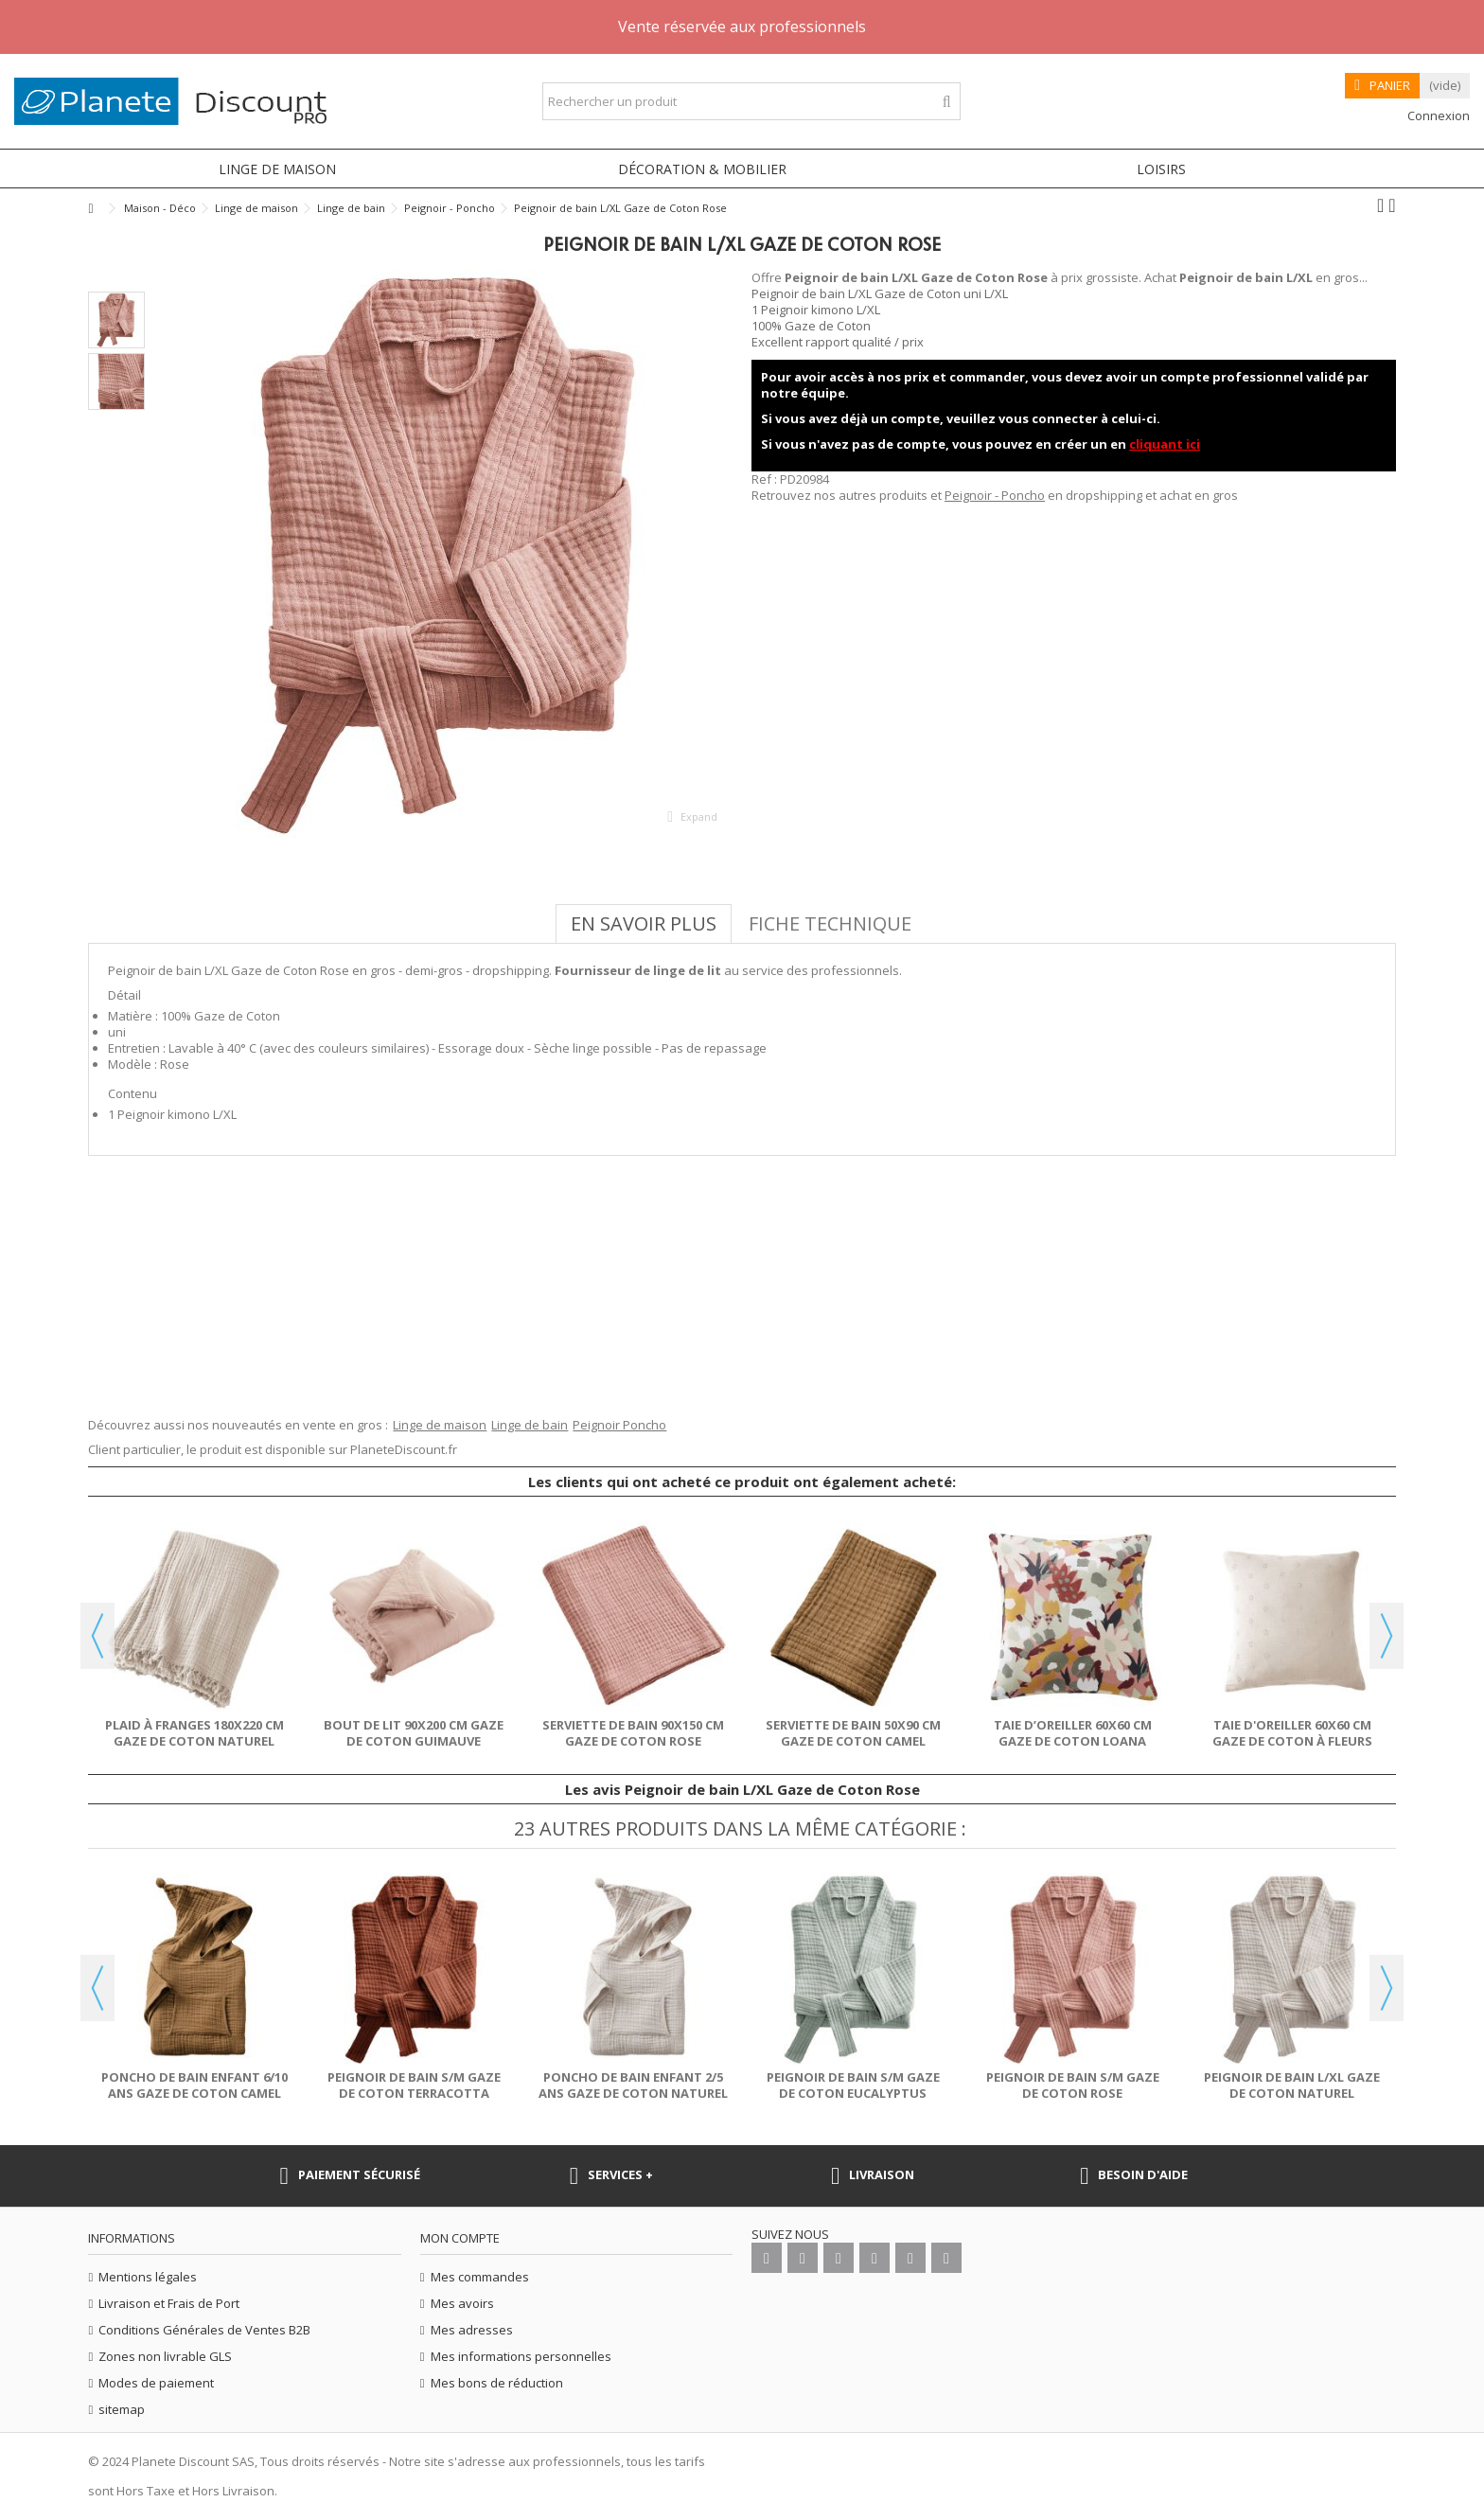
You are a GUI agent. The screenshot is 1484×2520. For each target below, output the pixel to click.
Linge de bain (529, 1424)
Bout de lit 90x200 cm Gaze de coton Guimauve (414, 1732)
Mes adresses (472, 2330)
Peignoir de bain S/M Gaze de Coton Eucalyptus (853, 2085)
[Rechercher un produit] (947, 102)
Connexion (1437, 115)
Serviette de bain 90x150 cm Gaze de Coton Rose (633, 1732)
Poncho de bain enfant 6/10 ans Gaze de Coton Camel (194, 2085)
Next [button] (1386, 1636)
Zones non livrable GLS (165, 2357)
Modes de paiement (156, 2383)
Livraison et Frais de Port (168, 2304)
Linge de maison (439, 1424)
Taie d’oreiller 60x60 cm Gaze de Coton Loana (1073, 1732)
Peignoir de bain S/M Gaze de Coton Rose (1072, 2085)
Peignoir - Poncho (995, 495)
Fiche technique (830, 923)
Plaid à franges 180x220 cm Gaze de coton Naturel (194, 1732)
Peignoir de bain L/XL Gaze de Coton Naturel (1292, 2085)
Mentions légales (147, 2277)
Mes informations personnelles (521, 2357)
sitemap (121, 2410)
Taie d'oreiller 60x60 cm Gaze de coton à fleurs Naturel (1292, 1741)
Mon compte (460, 2237)
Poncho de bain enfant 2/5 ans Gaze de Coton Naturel (633, 2085)
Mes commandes (480, 2277)
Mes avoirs (462, 2304)
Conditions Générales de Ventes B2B (204, 2330)
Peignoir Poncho (619, 1424)
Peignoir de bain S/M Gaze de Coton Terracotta (414, 2085)
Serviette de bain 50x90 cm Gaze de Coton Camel (853, 1732)
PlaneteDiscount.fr (403, 1449)
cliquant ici (1164, 444)
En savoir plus (643, 923)
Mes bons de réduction (497, 2383)
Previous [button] (97, 1636)
